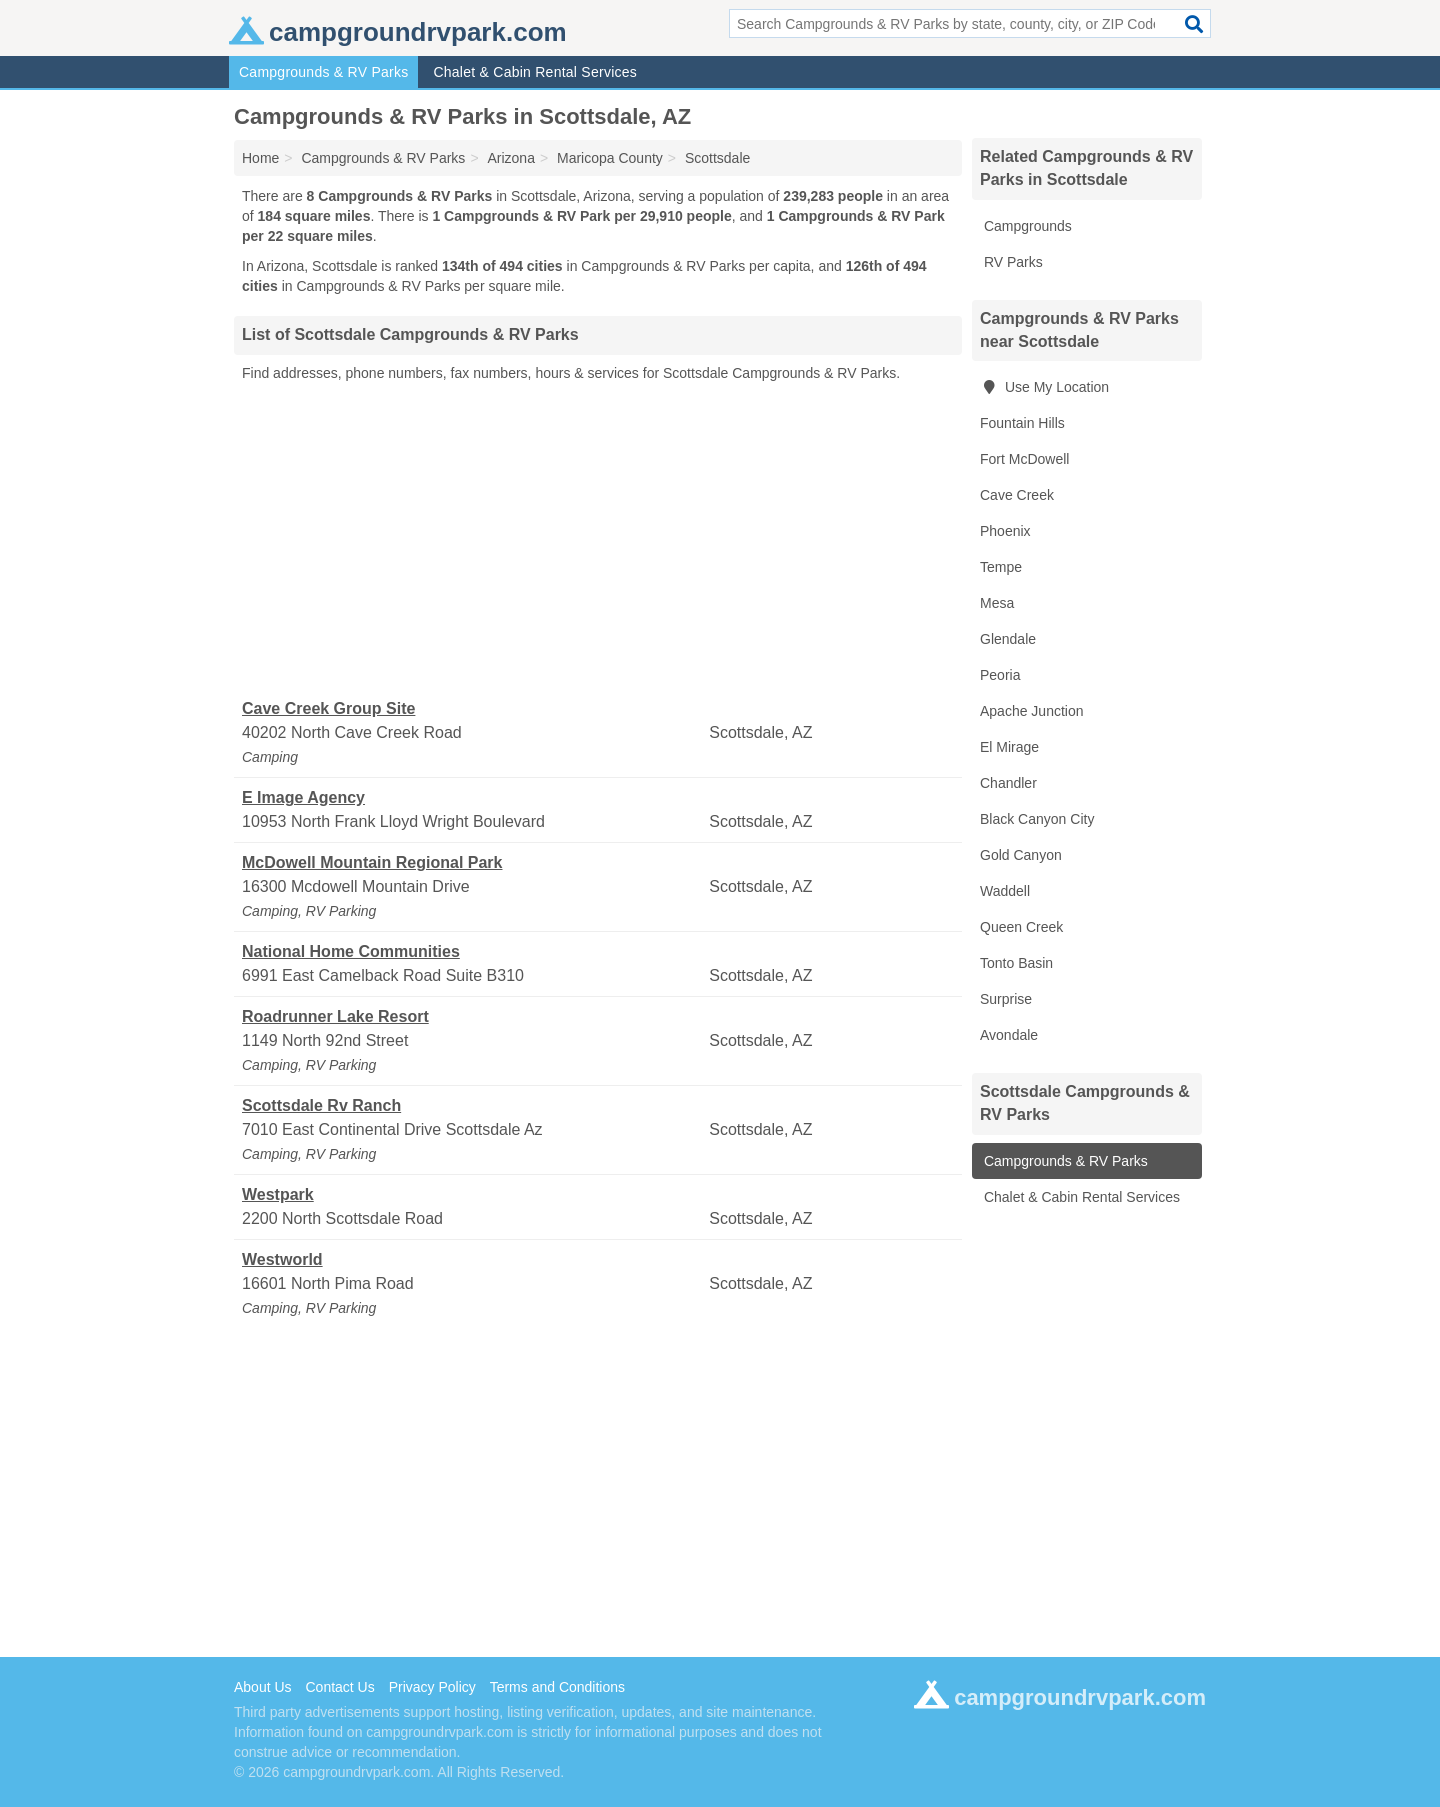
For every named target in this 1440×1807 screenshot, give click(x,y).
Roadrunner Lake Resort (335, 1016)
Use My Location (1044, 387)
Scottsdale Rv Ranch (321, 1105)
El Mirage (1009, 747)
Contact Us (339, 1687)
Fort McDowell (1024, 459)
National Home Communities (351, 951)
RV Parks (1011, 262)
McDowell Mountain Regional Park (372, 862)
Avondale (1009, 1035)
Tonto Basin (1016, 963)
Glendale (1008, 639)
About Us (263, 1687)
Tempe (1001, 567)
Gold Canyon (1021, 855)
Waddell (1005, 891)
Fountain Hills (1022, 423)
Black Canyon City (1037, 819)
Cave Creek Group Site (328, 708)
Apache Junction (1032, 711)
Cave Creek (1017, 495)
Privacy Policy (432, 1687)
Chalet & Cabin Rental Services (535, 72)
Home (260, 158)
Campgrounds (1026, 226)
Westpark (278, 1194)
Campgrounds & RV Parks (323, 72)
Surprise (1006, 999)
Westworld (282, 1259)
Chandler (1008, 783)
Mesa (997, 603)
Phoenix (1005, 531)
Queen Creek (1021, 927)
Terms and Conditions (557, 1687)
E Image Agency (303, 797)
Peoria (1000, 675)
